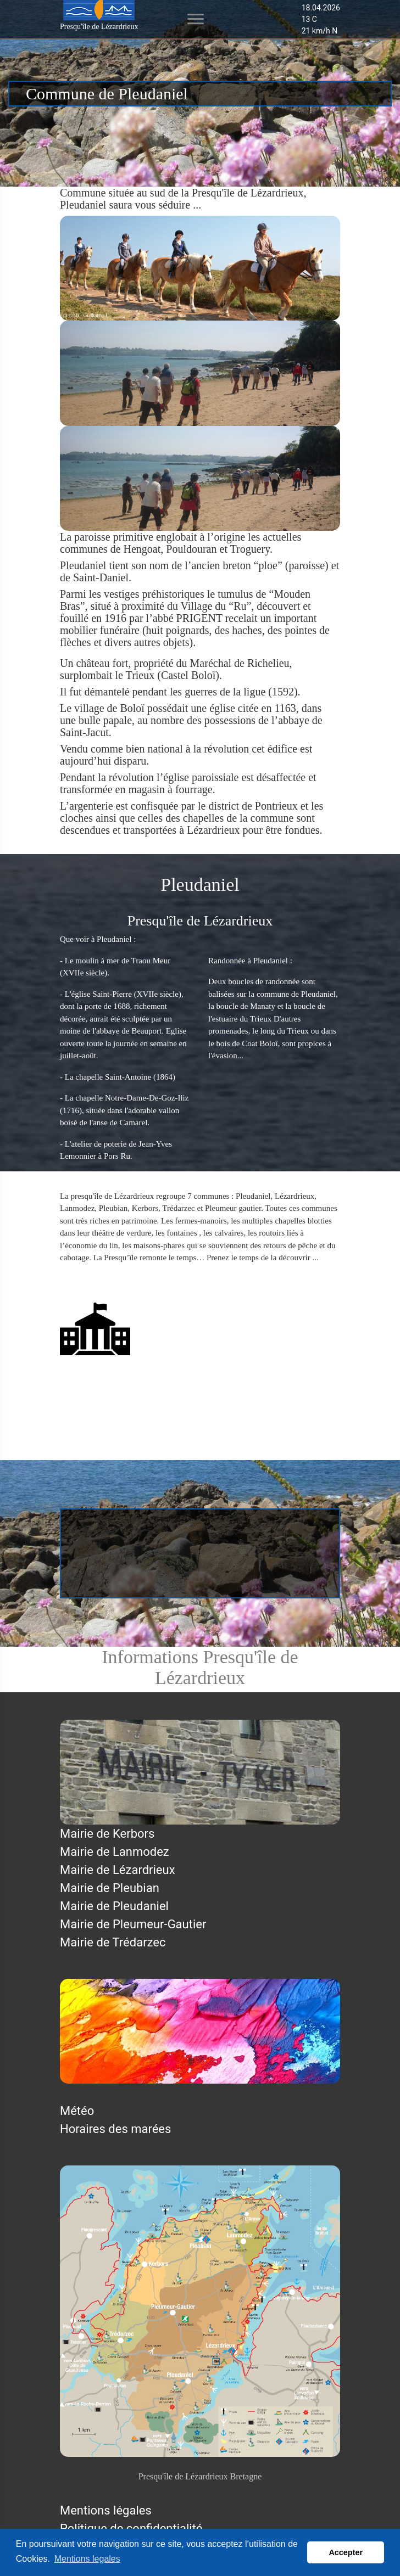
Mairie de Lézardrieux (117, 1870)
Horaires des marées (115, 2129)
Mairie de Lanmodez (114, 1852)
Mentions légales (106, 2510)
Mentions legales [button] (87, 2558)
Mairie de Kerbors (107, 1833)
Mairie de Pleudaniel (114, 1383)
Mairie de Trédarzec (113, 1942)
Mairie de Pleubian (109, 1888)
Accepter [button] (346, 2552)
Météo (77, 2111)
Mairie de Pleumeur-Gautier (133, 1924)
